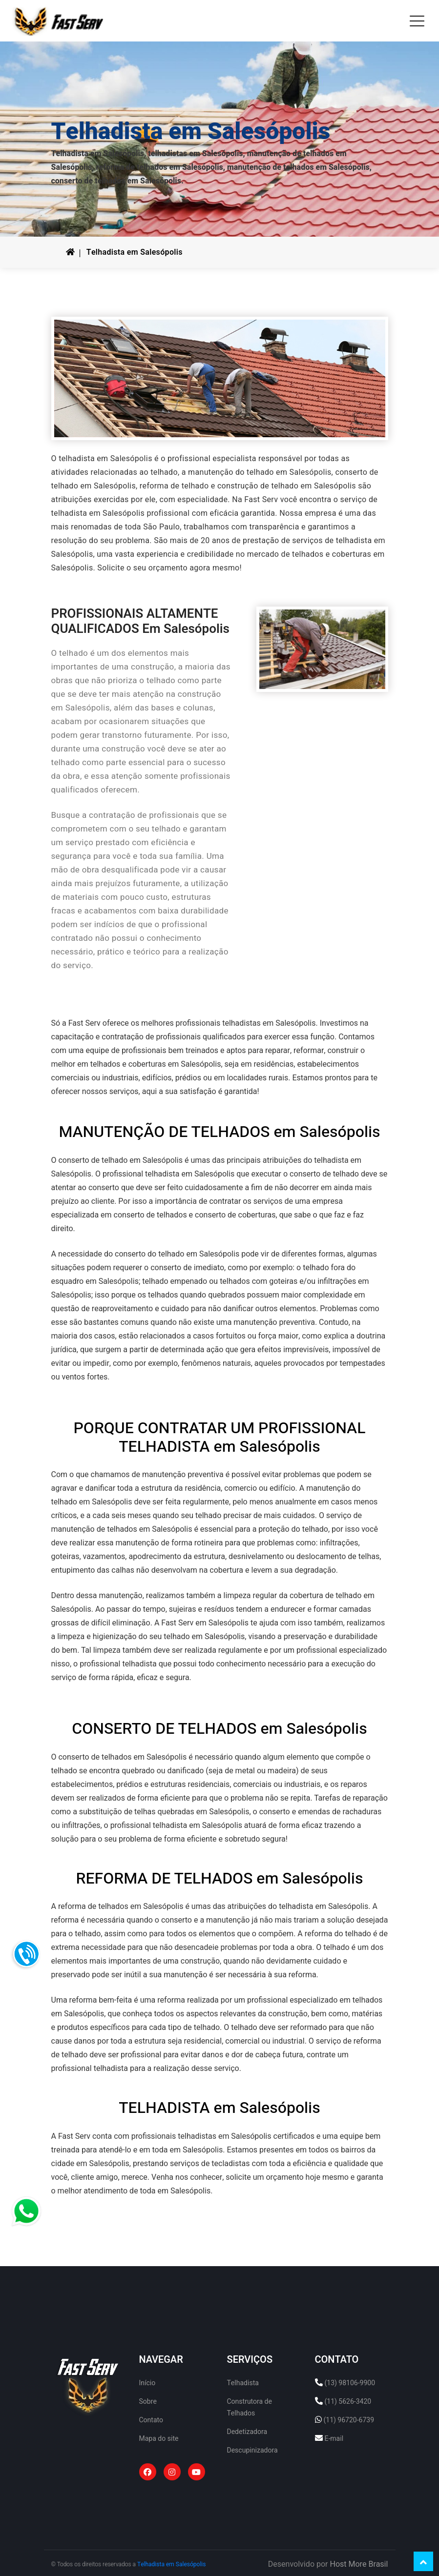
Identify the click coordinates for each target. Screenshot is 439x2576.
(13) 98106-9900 (349, 2383)
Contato (151, 2420)
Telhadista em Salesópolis (134, 252)
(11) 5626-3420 (347, 2401)
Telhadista (243, 2383)
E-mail (333, 2439)
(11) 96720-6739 (348, 2420)
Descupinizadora (252, 2450)
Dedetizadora (247, 2432)
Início (147, 2383)
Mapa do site (159, 2439)
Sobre (148, 2401)
